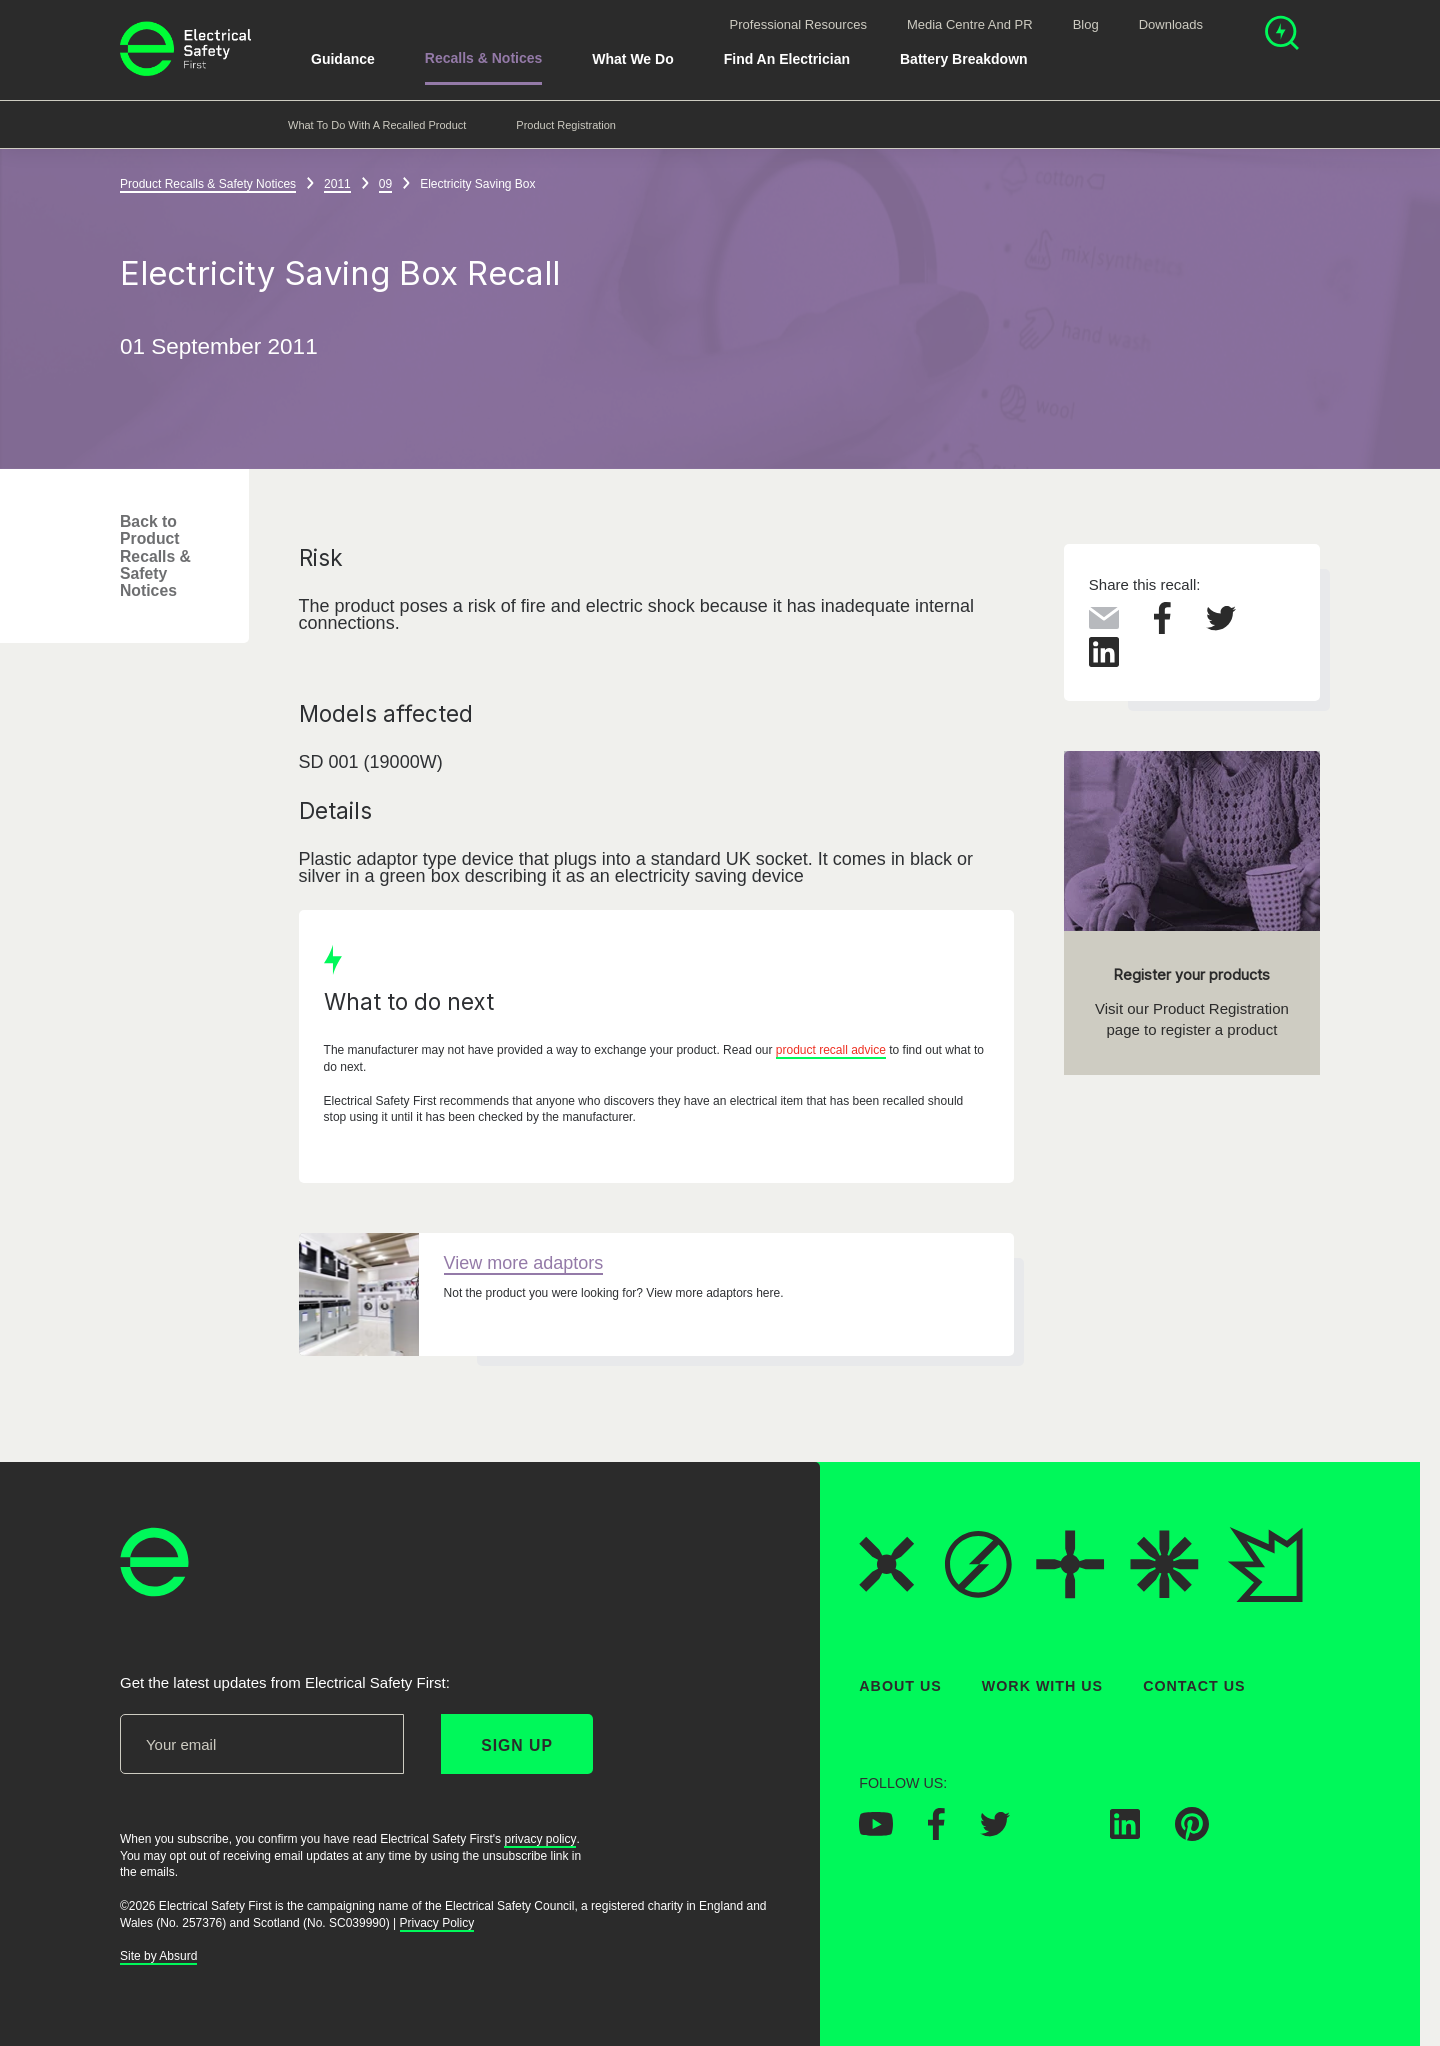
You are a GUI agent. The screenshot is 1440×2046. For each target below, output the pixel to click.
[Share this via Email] (1104, 623)
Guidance (343, 59)
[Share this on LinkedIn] (1104, 662)
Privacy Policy (437, 1922)
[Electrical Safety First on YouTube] (876, 1830)
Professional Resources (798, 24)
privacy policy (540, 1838)
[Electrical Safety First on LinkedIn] (1125, 1833)
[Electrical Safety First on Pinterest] (1192, 1835)
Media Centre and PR (970, 24)
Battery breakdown (964, 59)
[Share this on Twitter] (1221, 625)
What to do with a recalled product (377, 125)
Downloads (1171, 24)
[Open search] (1282, 35)
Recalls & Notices (484, 58)
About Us (900, 1686)
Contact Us (1194, 1686)
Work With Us (1042, 1686)
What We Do (632, 59)
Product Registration (566, 125)
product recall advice (831, 1051)
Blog (1086, 24)
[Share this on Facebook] (1162, 628)
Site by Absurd (158, 1956)
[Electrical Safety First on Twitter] (995, 1830)
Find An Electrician (787, 59)
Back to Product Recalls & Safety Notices (155, 556)
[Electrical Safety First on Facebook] (936, 1834)
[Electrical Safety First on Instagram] (1060, 1833)
